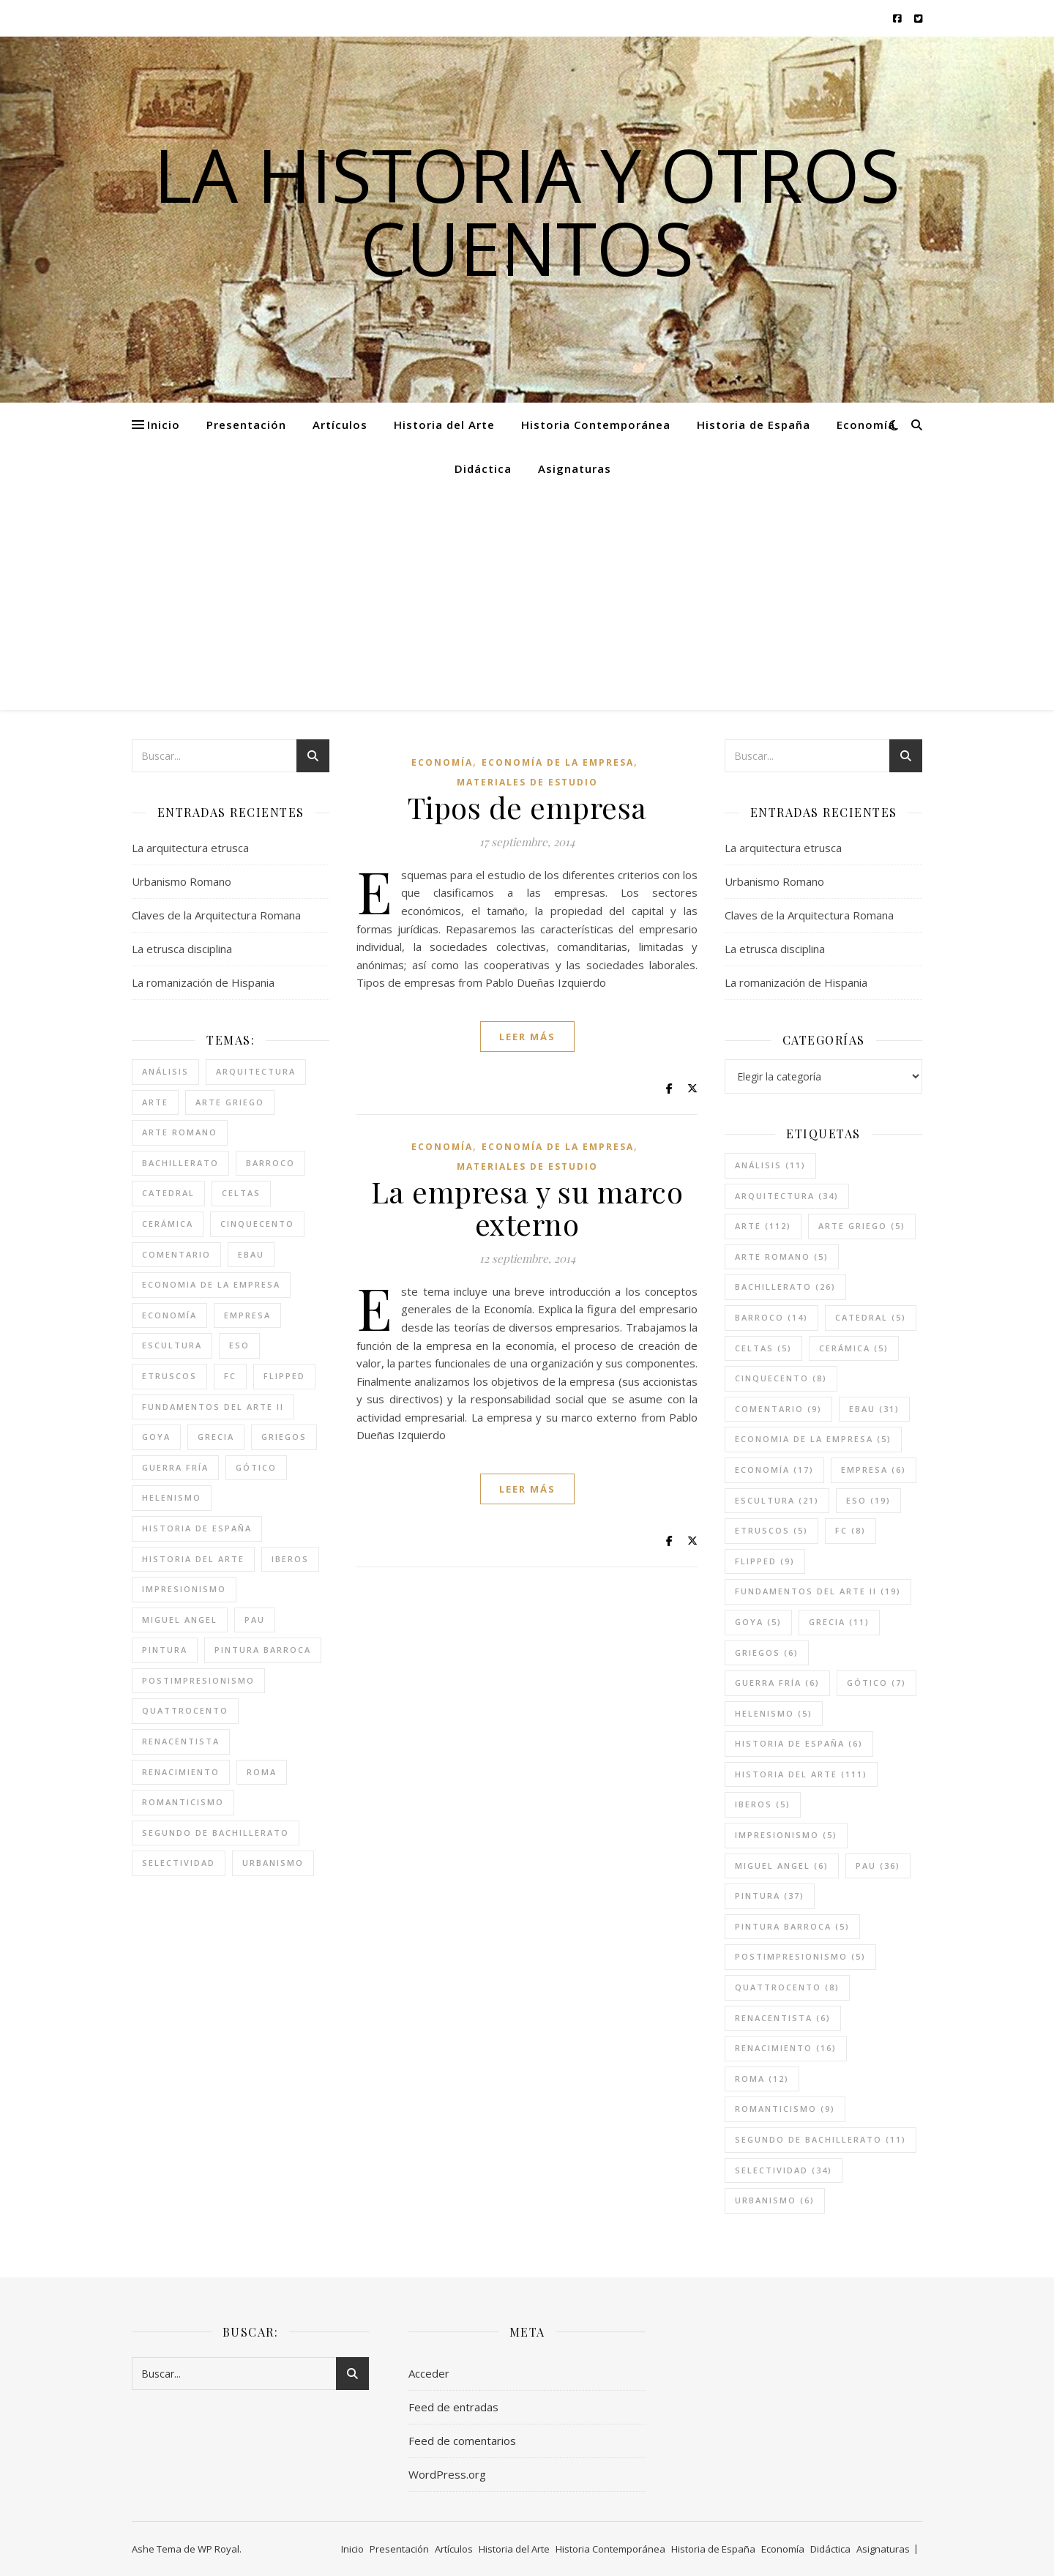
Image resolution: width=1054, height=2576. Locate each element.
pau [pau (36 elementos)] (254, 1619)
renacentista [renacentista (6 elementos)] (181, 1741)
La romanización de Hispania (203, 982)
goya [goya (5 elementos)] (156, 1436)
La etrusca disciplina (182, 948)
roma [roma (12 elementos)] (262, 1771)
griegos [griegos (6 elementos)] (284, 1436)
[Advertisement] (527, 600)
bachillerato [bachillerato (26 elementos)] (180, 1162)
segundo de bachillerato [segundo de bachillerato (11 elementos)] (215, 1832)
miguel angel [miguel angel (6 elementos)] (179, 1619)
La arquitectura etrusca (190, 847)
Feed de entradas (453, 2407)
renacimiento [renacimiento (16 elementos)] (181, 1771)
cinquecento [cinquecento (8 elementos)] (257, 1223)
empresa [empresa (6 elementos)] (247, 1315)
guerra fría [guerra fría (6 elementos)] (175, 1467)
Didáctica (483, 468)
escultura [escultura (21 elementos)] (172, 1345)
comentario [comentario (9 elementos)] (176, 1254)
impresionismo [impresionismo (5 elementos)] (184, 1588)
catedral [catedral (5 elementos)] (168, 1192)
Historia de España (753, 424)
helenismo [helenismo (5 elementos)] (171, 1497)
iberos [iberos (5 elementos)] (290, 1558)
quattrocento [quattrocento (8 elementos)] (185, 1710)
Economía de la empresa (558, 762)
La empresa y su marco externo (527, 1207)
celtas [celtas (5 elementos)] (241, 1192)
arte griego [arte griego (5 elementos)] (229, 1102)
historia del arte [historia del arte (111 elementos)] (193, 1558)
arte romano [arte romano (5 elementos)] (179, 1132)
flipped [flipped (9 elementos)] (284, 1375)
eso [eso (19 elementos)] (239, 1345)
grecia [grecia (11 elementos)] (216, 1436)
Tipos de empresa (527, 807)
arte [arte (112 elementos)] (155, 1102)
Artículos (340, 424)
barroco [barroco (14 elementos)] (270, 1162)
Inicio (163, 424)
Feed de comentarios (462, 2440)
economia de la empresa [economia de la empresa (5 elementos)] (211, 1284)
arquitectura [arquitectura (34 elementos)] (256, 1071)
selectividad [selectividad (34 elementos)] (178, 1862)
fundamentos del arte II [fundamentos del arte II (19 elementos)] (213, 1406)
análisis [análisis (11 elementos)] (165, 1071)
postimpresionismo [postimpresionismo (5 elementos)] (198, 1680)
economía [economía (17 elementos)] (169, 1315)
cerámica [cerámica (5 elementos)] (167, 1223)
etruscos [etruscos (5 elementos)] (169, 1375)
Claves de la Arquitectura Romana (216, 915)
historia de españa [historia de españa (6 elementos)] (197, 1528)
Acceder (428, 2373)
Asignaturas (574, 468)
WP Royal (218, 2549)
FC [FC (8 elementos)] (230, 1375)
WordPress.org (447, 2474)
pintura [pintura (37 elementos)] (164, 1649)
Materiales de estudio (527, 782)
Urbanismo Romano (181, 881)
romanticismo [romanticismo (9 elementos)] (183, 1801)
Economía (866, 424)
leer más (527, 1036)
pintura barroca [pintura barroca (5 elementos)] (262, 1649)
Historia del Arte (444, 424)
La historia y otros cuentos (527, 211)
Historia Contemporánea (595, 424)
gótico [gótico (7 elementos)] (256, 1467)
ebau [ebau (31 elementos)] (251, 1254)
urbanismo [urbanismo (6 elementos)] (273, 1862)
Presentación (246, 424)
